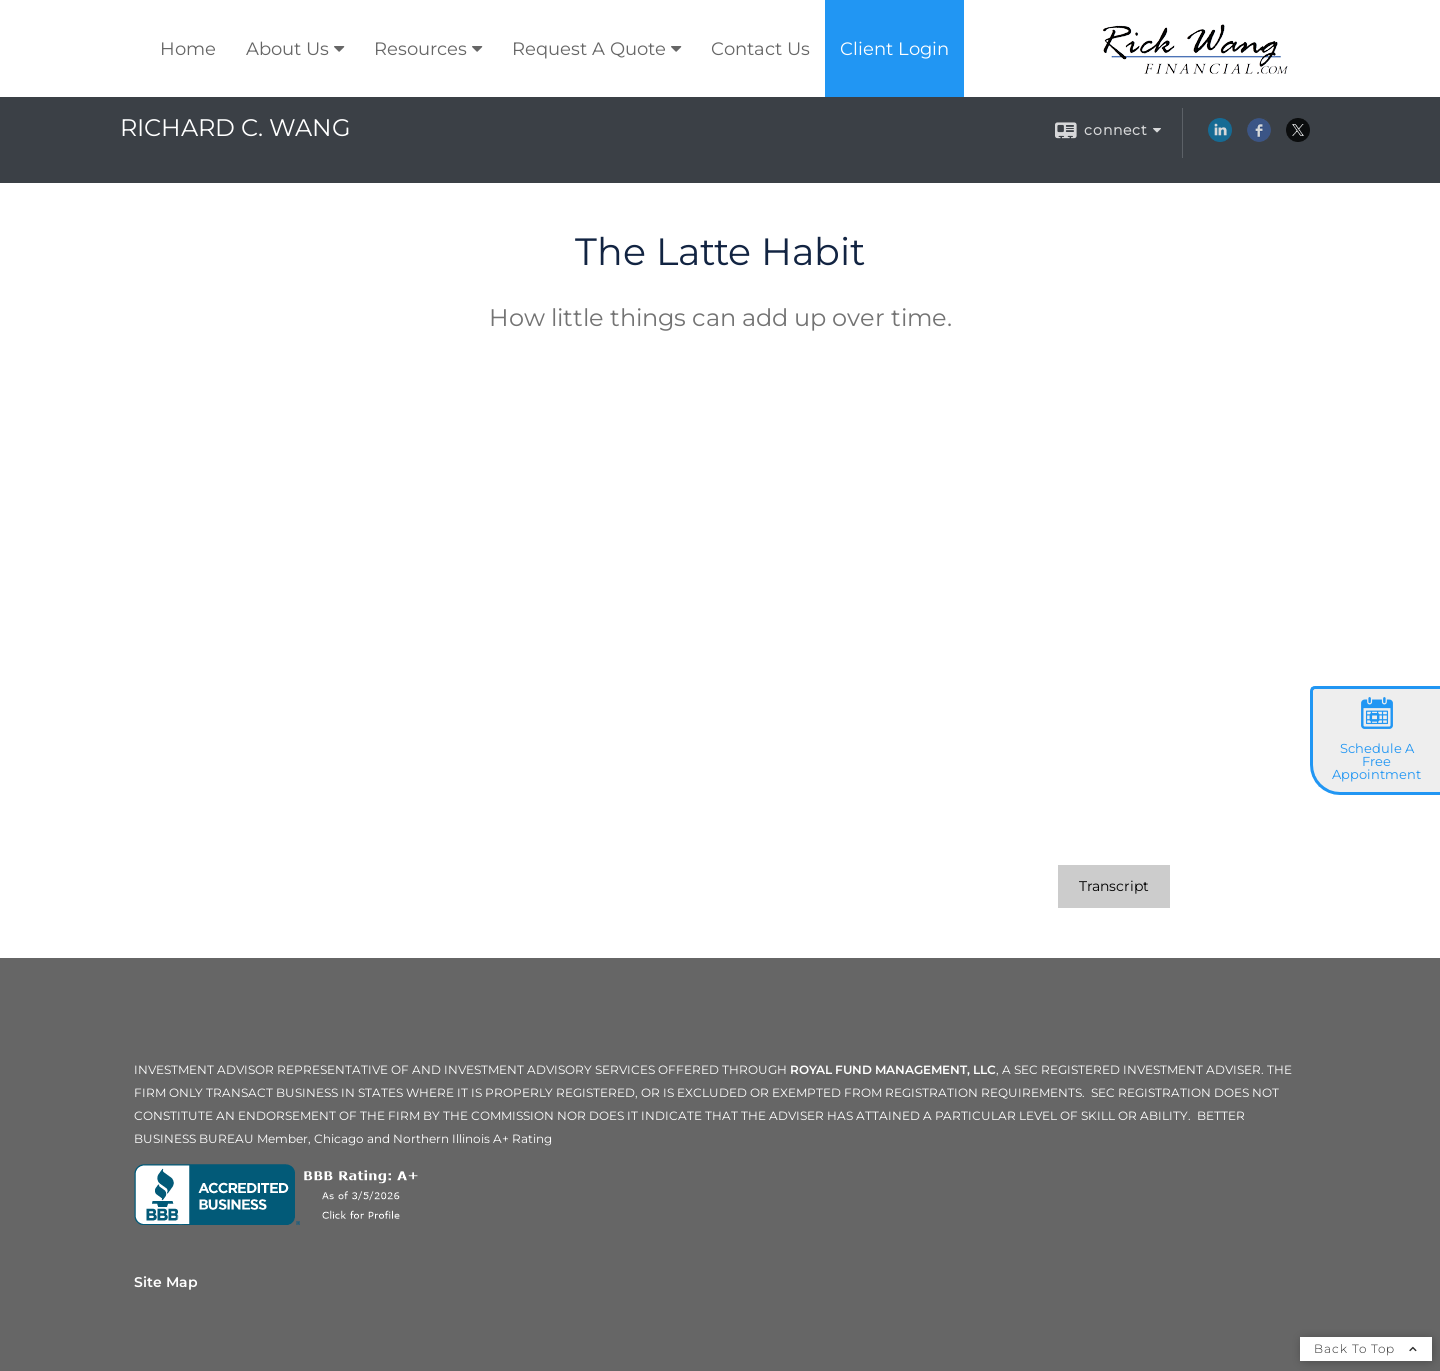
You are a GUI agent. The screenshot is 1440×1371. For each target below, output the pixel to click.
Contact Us (760, 49)
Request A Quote (589, 49)
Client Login (894, 49)
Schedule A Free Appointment (1376, 761)
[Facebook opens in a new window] (1259, 137)
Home (188, 49)
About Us (287, 49)
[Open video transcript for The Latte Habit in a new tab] (1114, 886)
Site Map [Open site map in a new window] (166, 1282)
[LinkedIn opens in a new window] (1220, 137)
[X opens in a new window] (1298, 137)
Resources (420, 49)
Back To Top (1366, 1348)
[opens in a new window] (280, 1220)
